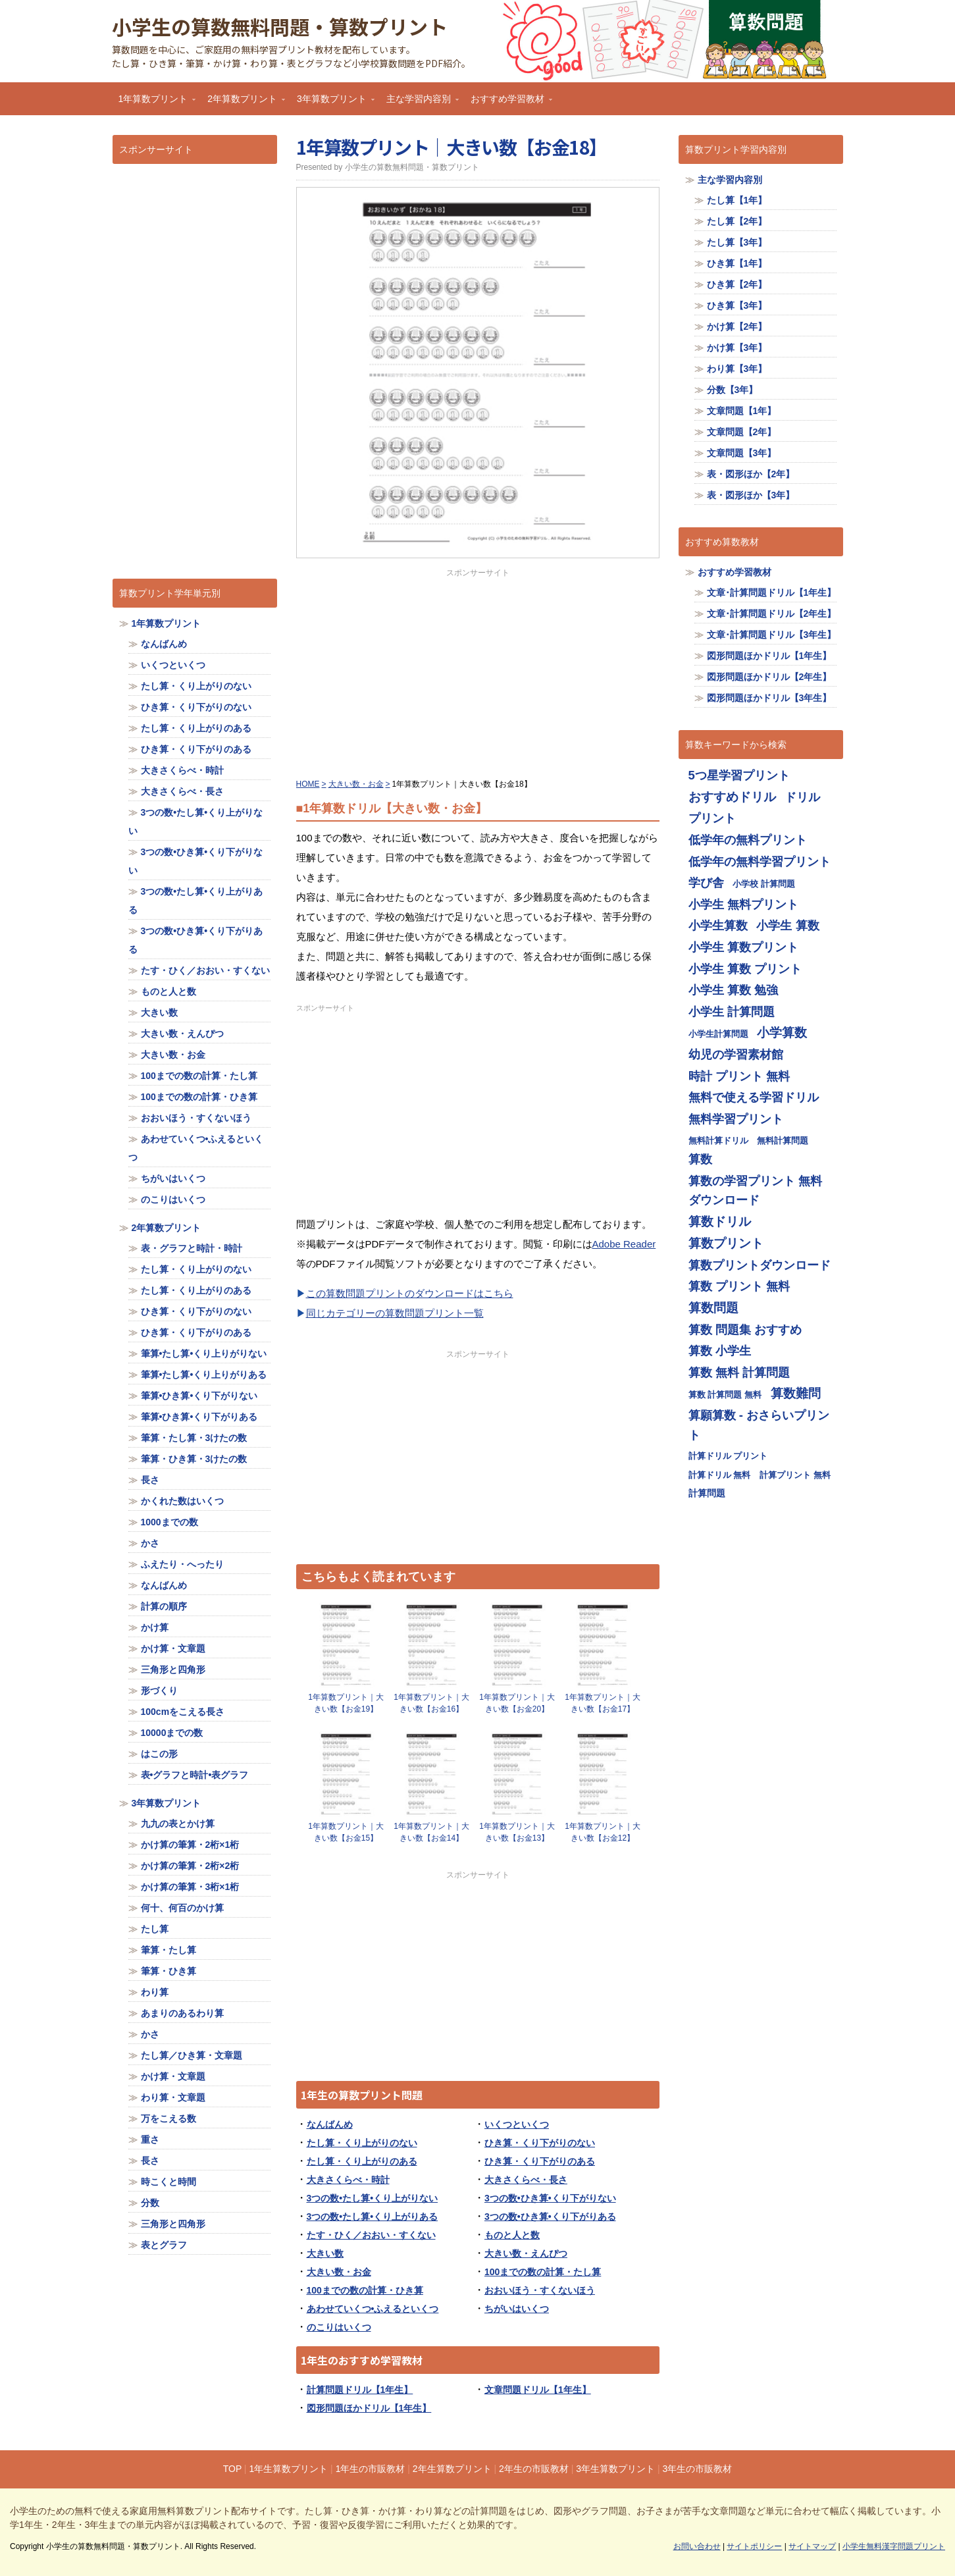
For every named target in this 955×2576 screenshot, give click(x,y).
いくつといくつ (516, 2124)
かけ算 (154, 1627)
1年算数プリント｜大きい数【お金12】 (602, 1832)
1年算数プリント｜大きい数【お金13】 (517, 1832)
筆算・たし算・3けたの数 (194, 1438)
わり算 (154, 1992)
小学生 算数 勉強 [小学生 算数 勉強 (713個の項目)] (733, 990)
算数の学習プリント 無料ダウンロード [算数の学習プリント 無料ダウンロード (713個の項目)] (755, 1190)
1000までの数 (169, 1522)
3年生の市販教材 (698, 2468)
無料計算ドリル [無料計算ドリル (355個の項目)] (718, 1140)
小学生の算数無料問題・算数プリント (280, 26)
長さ (150, 1480)
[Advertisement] (477, 671)
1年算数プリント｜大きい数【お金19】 (346, 1703)
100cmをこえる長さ (183, 1711)
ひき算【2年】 (737, 284)
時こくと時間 (168, 2181)
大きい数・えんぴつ (525, 2253)
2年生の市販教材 (534, 2468)
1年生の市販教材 (370, 2468)
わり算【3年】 (737, 368)
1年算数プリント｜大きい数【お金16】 (431, 1703)
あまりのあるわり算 (182, 2013)
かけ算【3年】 (737, 347)
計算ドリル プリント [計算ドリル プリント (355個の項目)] (728, 1456)
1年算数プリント (154, 103)
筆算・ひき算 (168, 1971)
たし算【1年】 (737, 200)
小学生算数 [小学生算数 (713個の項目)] (718, 925)
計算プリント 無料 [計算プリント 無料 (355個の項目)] (795, 1475)
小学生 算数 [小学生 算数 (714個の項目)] (787, 925)
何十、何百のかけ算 (182, 1908)
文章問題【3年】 (742, 453)
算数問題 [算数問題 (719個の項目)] (713, 1308)
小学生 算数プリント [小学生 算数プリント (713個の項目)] (743, 947)
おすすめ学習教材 (508, 103)
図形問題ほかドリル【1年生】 (369, 2408)
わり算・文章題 (173, 2097)
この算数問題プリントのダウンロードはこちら (409, 1293)
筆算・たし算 (168, 1950)
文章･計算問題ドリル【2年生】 (772, 613)
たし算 (154, 1929)
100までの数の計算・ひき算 (365, 2290)
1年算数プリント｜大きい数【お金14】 (431, 1832)
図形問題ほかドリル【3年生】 (769, 698)
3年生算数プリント (615, 2468)
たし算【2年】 (737, 221)
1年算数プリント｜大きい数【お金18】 (451, 147)
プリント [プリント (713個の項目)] (712, 818)
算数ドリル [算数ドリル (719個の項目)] (719, 1221)
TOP (232, 2468)
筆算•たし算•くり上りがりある (204, 1374)
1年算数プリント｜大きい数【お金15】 (346, 1832)
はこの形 (159, 1753)
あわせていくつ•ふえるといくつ (373, 2308)
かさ (150, 1543)
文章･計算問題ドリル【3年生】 (772, 634)
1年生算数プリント (288, 2468)
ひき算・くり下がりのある (539, 2161)
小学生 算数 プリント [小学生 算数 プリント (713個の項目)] (745, 969)
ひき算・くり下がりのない (539, 2143)
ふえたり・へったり (182, 1564)
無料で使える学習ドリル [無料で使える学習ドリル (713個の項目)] (753, 1097)
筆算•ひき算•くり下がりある (199, 1416)
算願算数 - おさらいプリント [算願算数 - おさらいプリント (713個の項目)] (758, 1425)
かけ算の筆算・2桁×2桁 (190, 1865)
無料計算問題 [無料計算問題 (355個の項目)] (782, 1140)
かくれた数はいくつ (182, 1501)
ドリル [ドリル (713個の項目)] (802, 797)
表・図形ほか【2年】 (751, 474)
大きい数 (325, 2253)
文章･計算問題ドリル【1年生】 (772, 592)
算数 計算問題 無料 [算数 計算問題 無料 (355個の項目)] (724, 1395)
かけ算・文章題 (173, 1648)
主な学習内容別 (419, 103)
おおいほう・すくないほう (539, 2290)
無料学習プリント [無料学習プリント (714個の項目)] (735, 1119)
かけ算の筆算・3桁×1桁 (190, 1886)
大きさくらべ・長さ (525, 2179)
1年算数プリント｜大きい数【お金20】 (517, 1703)
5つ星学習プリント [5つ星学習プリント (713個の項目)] (739, 775)
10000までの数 (172, 1732)
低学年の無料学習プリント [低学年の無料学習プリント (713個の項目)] (759, 861)
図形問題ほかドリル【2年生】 (769, 676)
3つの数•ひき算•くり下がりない (550, 2198)
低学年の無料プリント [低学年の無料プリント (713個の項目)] (747, 840)
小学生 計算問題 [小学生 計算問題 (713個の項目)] (731, 1011)
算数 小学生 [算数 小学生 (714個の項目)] (719, 1350)
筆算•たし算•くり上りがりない (204, 1353)
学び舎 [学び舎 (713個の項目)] (706, 882)
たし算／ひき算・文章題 (191, 2055)
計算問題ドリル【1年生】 (360, 2389)
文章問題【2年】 (742, 432)
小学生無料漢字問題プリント (893, 2546)
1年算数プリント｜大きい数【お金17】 (602, 1703)
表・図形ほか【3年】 (751, 495)
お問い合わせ (697, 2546)
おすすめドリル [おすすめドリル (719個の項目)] (732, 797)
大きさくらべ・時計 (348, 2179)
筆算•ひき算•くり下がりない (199, 1395)
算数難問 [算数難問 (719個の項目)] (796, 1393)
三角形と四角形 (173, 1669)
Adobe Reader (624, 1243)
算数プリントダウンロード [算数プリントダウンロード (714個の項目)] (759, 1265)
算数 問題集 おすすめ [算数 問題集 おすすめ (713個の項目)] (745, 1329)
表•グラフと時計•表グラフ (195, 1775)
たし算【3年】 (737, 242)
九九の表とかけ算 (178, 1823)
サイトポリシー (754, 2546)
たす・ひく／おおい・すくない (371, 2235)
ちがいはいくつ (516, 2308)
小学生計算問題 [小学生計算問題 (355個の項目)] (718, 1034)
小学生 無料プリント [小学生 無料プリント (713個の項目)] (743, 904)
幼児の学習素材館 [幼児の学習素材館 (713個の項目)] (735, 1054)
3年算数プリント (332, 103)
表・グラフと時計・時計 (191, 1248)
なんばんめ (330, 2124)
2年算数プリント (243, 103)
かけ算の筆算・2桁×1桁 (190, 1844)
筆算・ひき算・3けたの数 (194, 1459)
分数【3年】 (732, 389)
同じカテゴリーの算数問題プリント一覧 (395, 1313)
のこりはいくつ (339, 2327)
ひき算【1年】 (737, 263)
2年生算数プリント (452, 2468)
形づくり (159, 1690)
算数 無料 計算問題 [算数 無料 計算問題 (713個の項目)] (739, 1372)
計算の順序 (164, 1606)
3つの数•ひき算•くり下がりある (550, 2216)
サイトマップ (812, 2546)
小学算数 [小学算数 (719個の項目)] (782, 1032)
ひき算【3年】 (737, 305)
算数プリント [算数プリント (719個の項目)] (725, 1243)
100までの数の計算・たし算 (542, 2272)
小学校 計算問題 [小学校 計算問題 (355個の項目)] (764, 884)
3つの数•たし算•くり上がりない (372, 2198)
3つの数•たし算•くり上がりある (372, 2216)
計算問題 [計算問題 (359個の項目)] (706, 1493)
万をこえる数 (168, 2118)
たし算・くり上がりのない (362, 2143)
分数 (150, 2202)
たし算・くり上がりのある (362, 2161)
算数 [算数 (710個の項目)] (700, 1159)
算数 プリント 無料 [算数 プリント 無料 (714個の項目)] (739, 1286)
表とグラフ (164, 2245)
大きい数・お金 (339, 2272)
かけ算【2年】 (737, 326)
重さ (150, 2139)
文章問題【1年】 (742, 411)
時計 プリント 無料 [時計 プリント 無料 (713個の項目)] (739, 1076)
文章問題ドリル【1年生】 (537, 2389)
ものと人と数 (512, 2235)
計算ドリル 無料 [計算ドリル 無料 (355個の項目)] (719, 1475)
